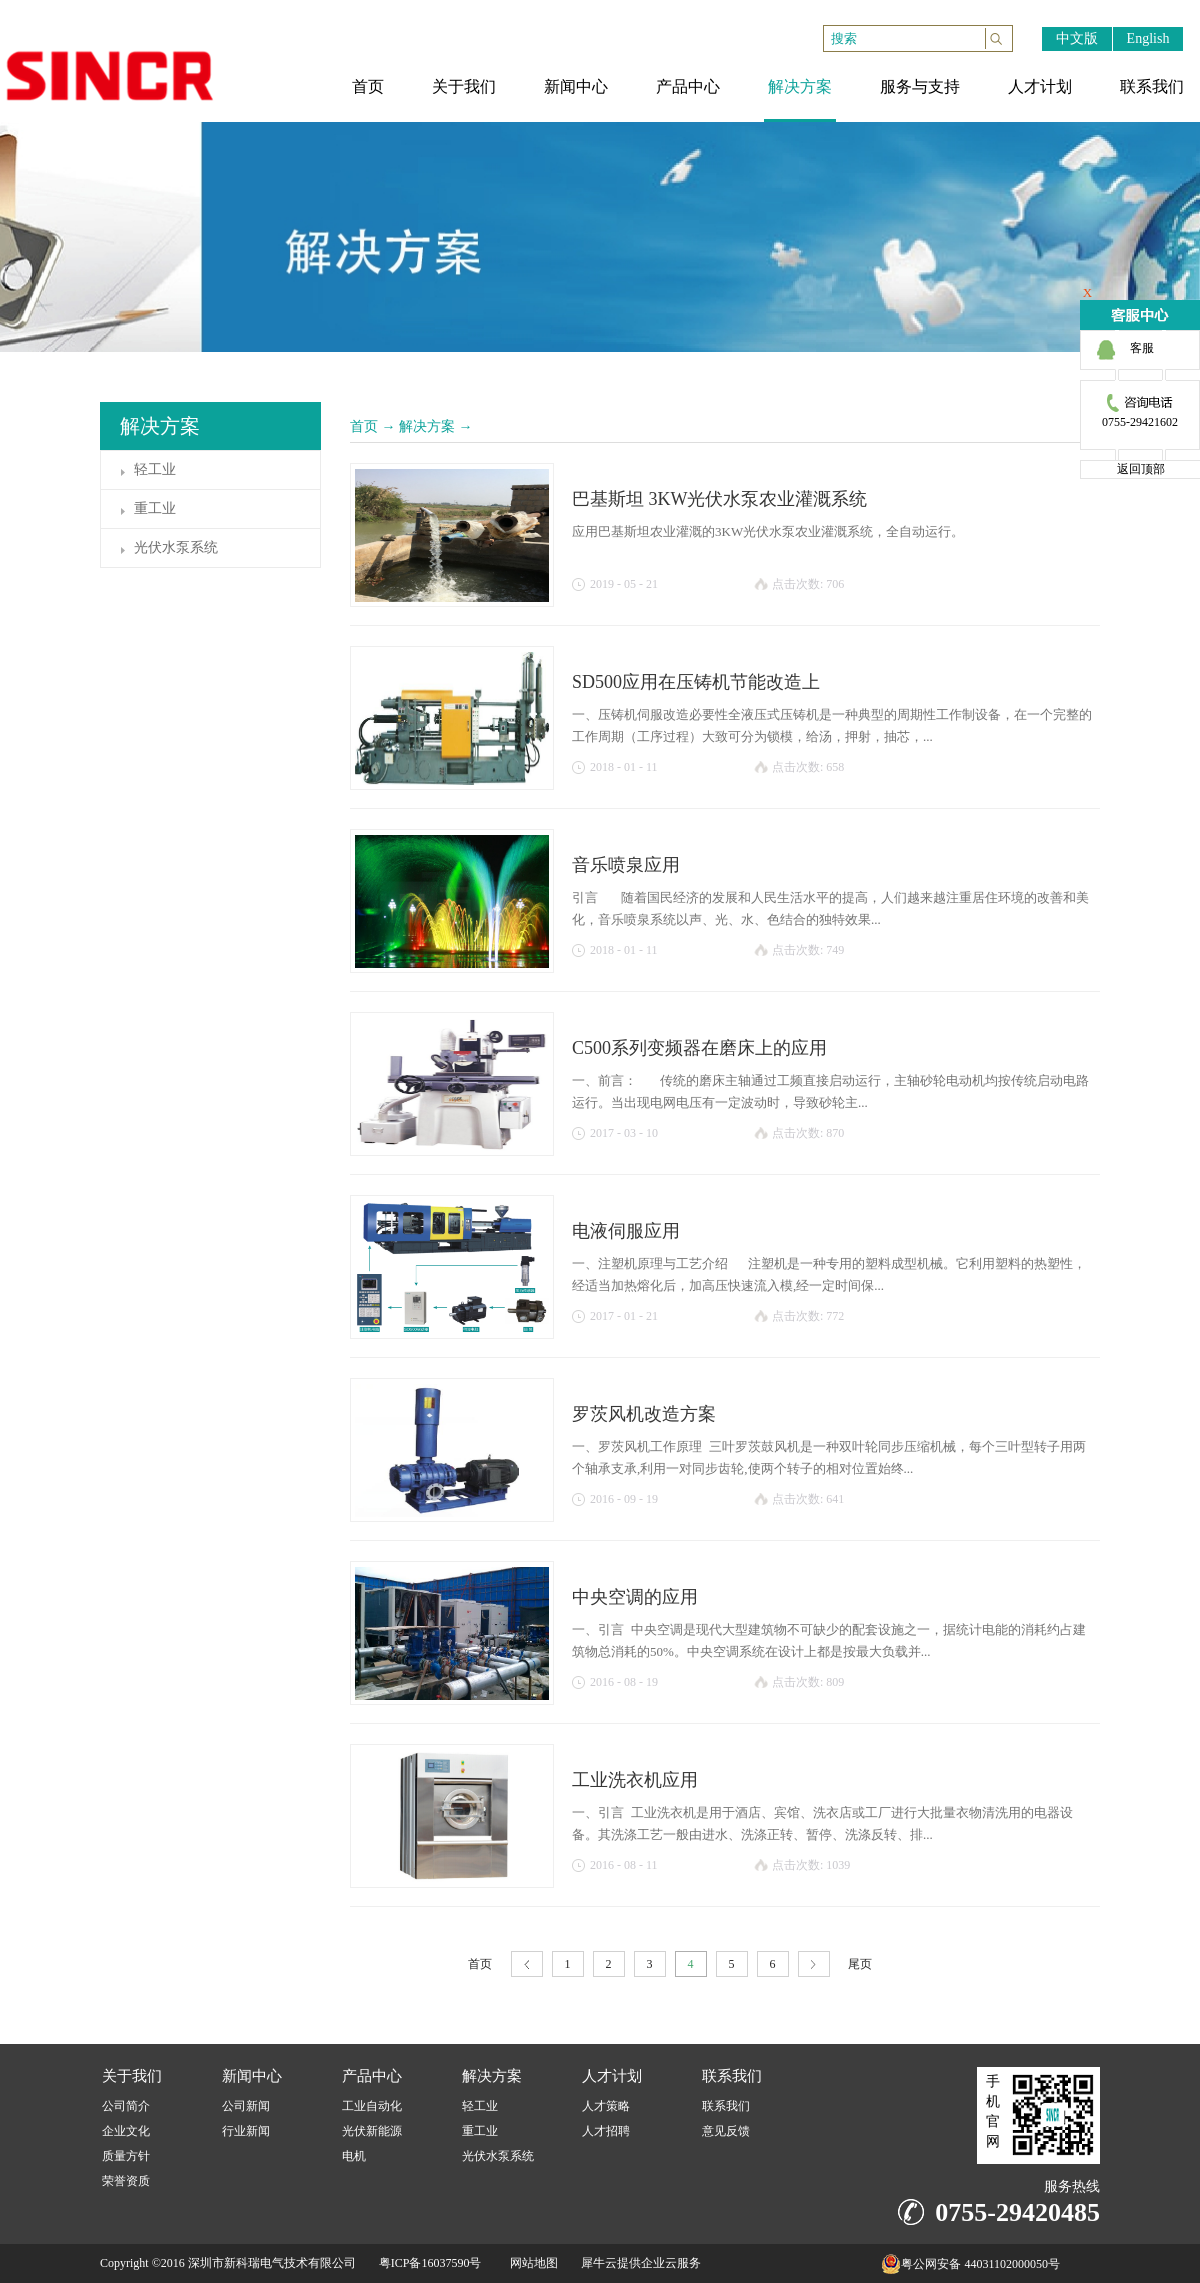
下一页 (814, 1964)
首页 (364, 426)
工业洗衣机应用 (635, 1780)
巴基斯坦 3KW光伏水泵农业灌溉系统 (720, 499)
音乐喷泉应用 (626, 865)
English (1148, 38)
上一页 (527, 1964)
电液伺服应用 (626, 1231)
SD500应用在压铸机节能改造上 (696, 682)
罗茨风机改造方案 (644, 1414)
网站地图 (531, 2263)
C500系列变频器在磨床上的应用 (699, 1048)
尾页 (860, 1964)
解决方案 (427, 426)
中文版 (1077, 38)
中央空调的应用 (635, 1597)
